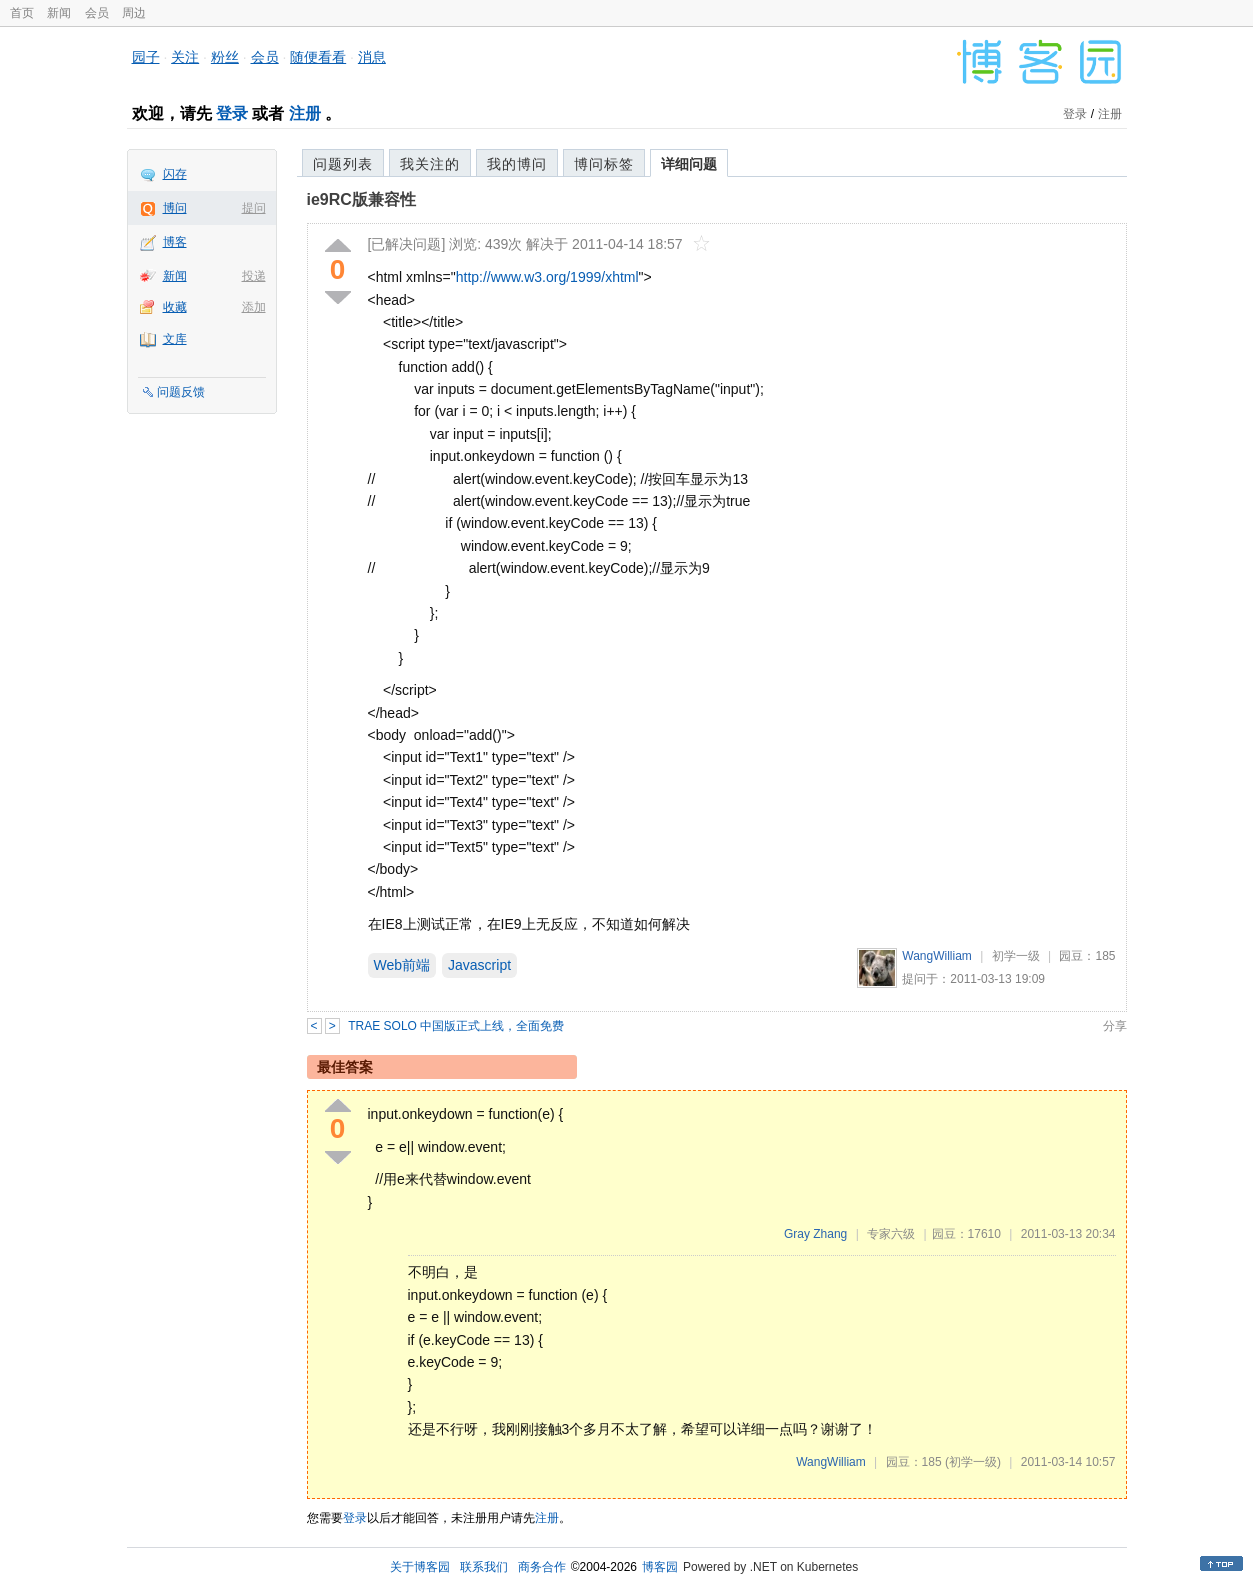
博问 (175, 208)
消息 (372, 57)
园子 (146, 57)
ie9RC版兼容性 (361, 199)
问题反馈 (181, 392)
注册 (305, 113)
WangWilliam (937, 956)
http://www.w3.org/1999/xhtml (547, 277)
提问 (254, 208)
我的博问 (517, 164)
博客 (175, 242)
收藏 (175, 307)
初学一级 (1016, 956)
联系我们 (484, 1567)
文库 (175, 339)
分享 (1115, 1026)
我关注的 (430, 164)
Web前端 (402, 965)
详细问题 (689, 164)
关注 (185, 57)
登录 (232, 113)
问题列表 (343, 164)
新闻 (59, 13)
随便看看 (318, 57)
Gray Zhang (815, 1234)
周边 (134, 13)
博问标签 (604, 164)
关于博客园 (420, 1567)
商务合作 (542, 1567)
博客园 (660, 1567)
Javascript (479, 965)
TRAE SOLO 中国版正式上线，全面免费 (456, 1026)
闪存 (175, 174)
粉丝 (225, 57)
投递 (254, 276)
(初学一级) (973, 1462)
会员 (97, 13)
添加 (254, 307)
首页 (22, 13)
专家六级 (891, 1234)
